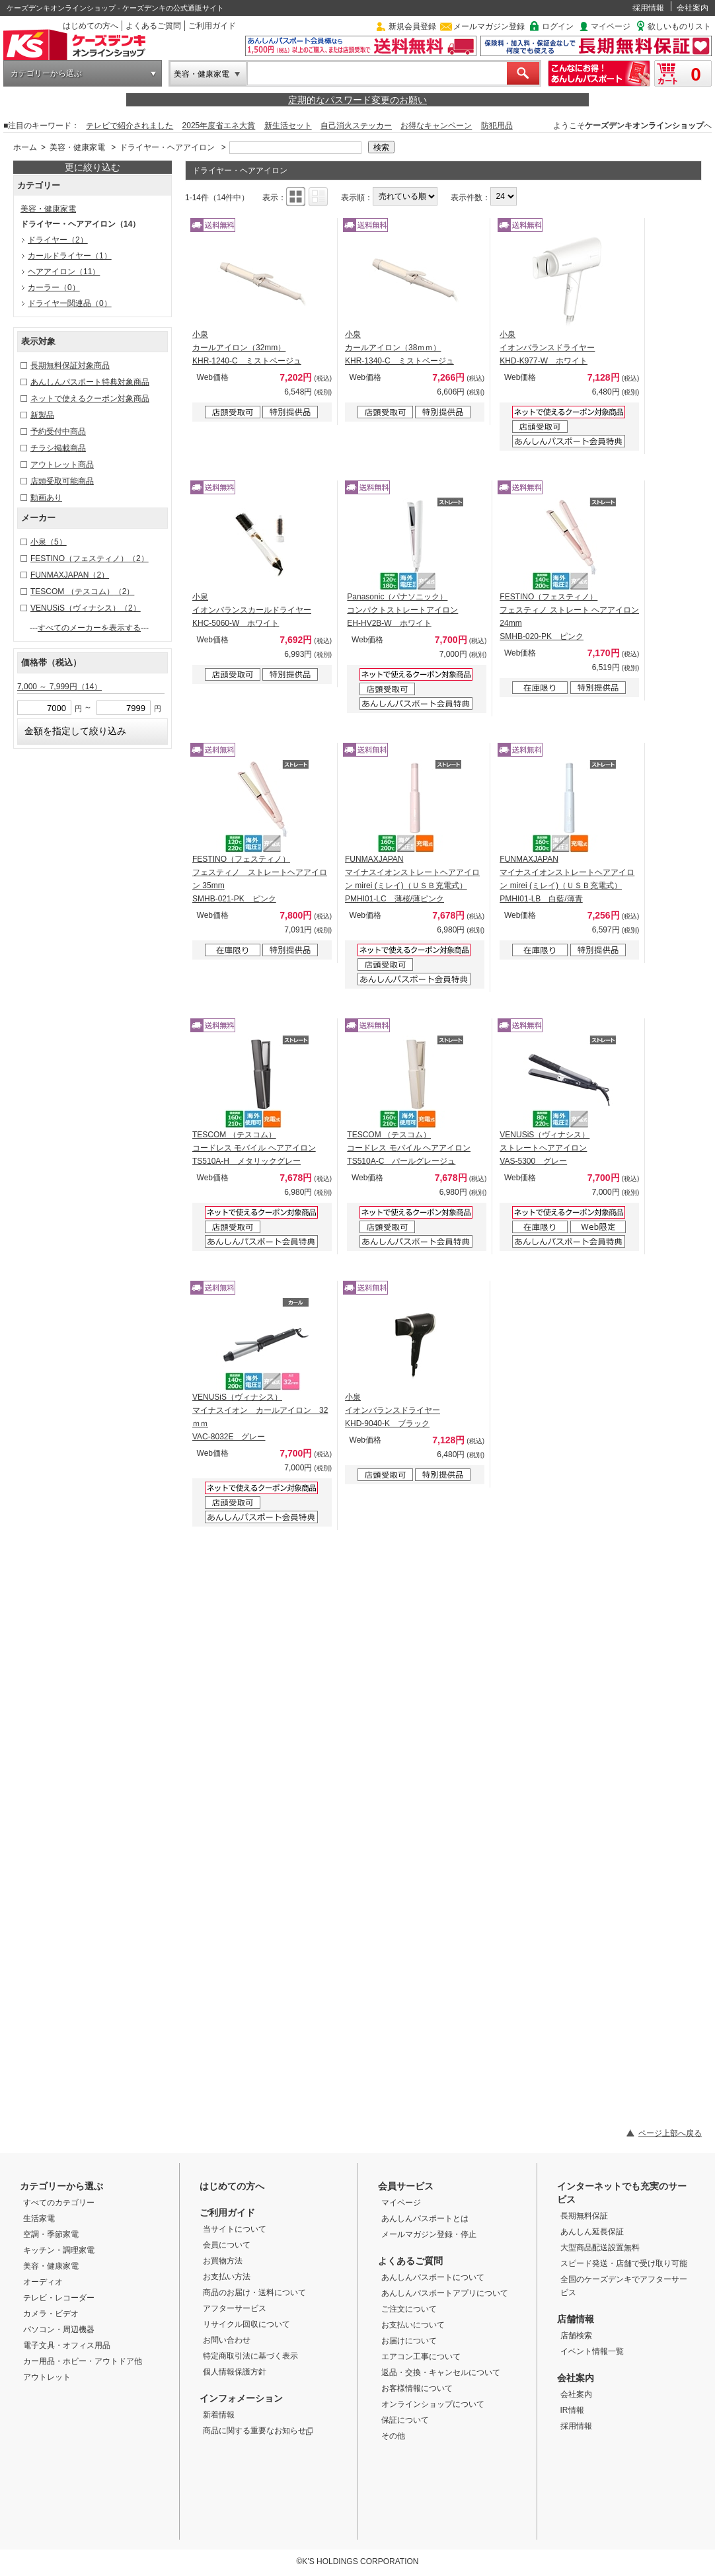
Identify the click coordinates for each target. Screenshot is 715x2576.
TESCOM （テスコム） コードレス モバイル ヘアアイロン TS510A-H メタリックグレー (254, 1148)
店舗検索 (576, 2335)
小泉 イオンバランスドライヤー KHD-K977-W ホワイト (547, 347)
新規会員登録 (412, 26)
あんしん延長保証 (592, 2231)
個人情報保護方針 (234, 2371)
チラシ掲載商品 (58, 448)
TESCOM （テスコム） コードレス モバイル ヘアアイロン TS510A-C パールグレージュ (408, 1148)
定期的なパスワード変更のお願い (357, 100)
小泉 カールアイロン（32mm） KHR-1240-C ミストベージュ (246, 347)
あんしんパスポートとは (425, 2218)
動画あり (46, 497)
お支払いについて (413, 2325)
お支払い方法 (226, 2276)
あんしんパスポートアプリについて (444, 2293)
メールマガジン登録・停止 (428, 2234)
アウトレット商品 (62, 464)
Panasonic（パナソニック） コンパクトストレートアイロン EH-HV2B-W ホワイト (402, 610)
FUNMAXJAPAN (69, 575)
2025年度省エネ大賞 (219, 125)
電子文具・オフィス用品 (66, 2345)
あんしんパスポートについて (432, 2277)
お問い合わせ (226, 2340)
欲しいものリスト (679, 26)
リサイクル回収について (246, 2324)
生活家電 (39, 2218)
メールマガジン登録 (489, 26)
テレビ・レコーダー (58, 2297)
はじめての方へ (90, 25)
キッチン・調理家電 (58, 2250)
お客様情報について (417, 2388)
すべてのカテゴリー (58, 2202)
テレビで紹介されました (129, 125)
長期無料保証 (584, 2215)
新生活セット (288, 125)
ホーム (25, 147)
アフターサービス (234, 2308)
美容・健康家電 (201, 74)
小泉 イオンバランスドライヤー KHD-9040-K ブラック (392, 1410)
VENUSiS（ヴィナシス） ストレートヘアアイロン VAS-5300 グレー (544, 1148)
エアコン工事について (421, 2356)
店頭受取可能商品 (62, 481)
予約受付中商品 (58, 431)
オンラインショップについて (432, 2404)
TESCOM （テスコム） (82, 591)
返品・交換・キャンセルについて (440, 2372)
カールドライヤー (70, 255)
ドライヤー (58, 240)
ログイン (558, 26)
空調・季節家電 (51, 2234)
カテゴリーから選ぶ (46, 73)
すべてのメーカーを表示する (89, 627)
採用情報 (648, 8)
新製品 (42, 415)
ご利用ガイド (212, 25)
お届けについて (409, 2340)
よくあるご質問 (153, 25)
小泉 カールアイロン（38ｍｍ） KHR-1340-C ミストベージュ (399, 347)
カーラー (54, 287)
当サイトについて (234, 2229)
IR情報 (572, 2410)
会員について (226, 2245)
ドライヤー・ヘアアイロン (167, 147)
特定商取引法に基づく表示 (250, 2356)
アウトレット (47, 2377)
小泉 (48, 542)
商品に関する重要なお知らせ (258, 2430)
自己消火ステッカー (356, 125)
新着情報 (219, 2414)
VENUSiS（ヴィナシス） (85, 608)
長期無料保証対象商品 (70, 365)
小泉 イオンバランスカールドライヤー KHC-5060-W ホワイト (251, 610)
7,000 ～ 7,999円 (59, 686)
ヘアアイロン (64, 271)
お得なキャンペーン (436, 125)
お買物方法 (223, 2260)
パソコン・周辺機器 (58, 2329)
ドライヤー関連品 (70, 303)
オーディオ (43, 2282)
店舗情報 (575, 2319)
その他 (393, 2436)
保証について (405, 2420)
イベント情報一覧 (592, 2351)
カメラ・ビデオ (51, 2313)
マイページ (610, 26)
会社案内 (692, 8)
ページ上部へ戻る (670, 2133)
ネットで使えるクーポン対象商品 (89, 398)
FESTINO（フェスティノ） (89, 558)
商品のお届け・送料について (254, 2292)
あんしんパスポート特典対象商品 (89, 382)
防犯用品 (497, 125)
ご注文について (409, 2309)
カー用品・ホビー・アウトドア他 (82, 2361)
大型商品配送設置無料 (600, 2247)
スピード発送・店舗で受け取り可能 (623, 2263)
